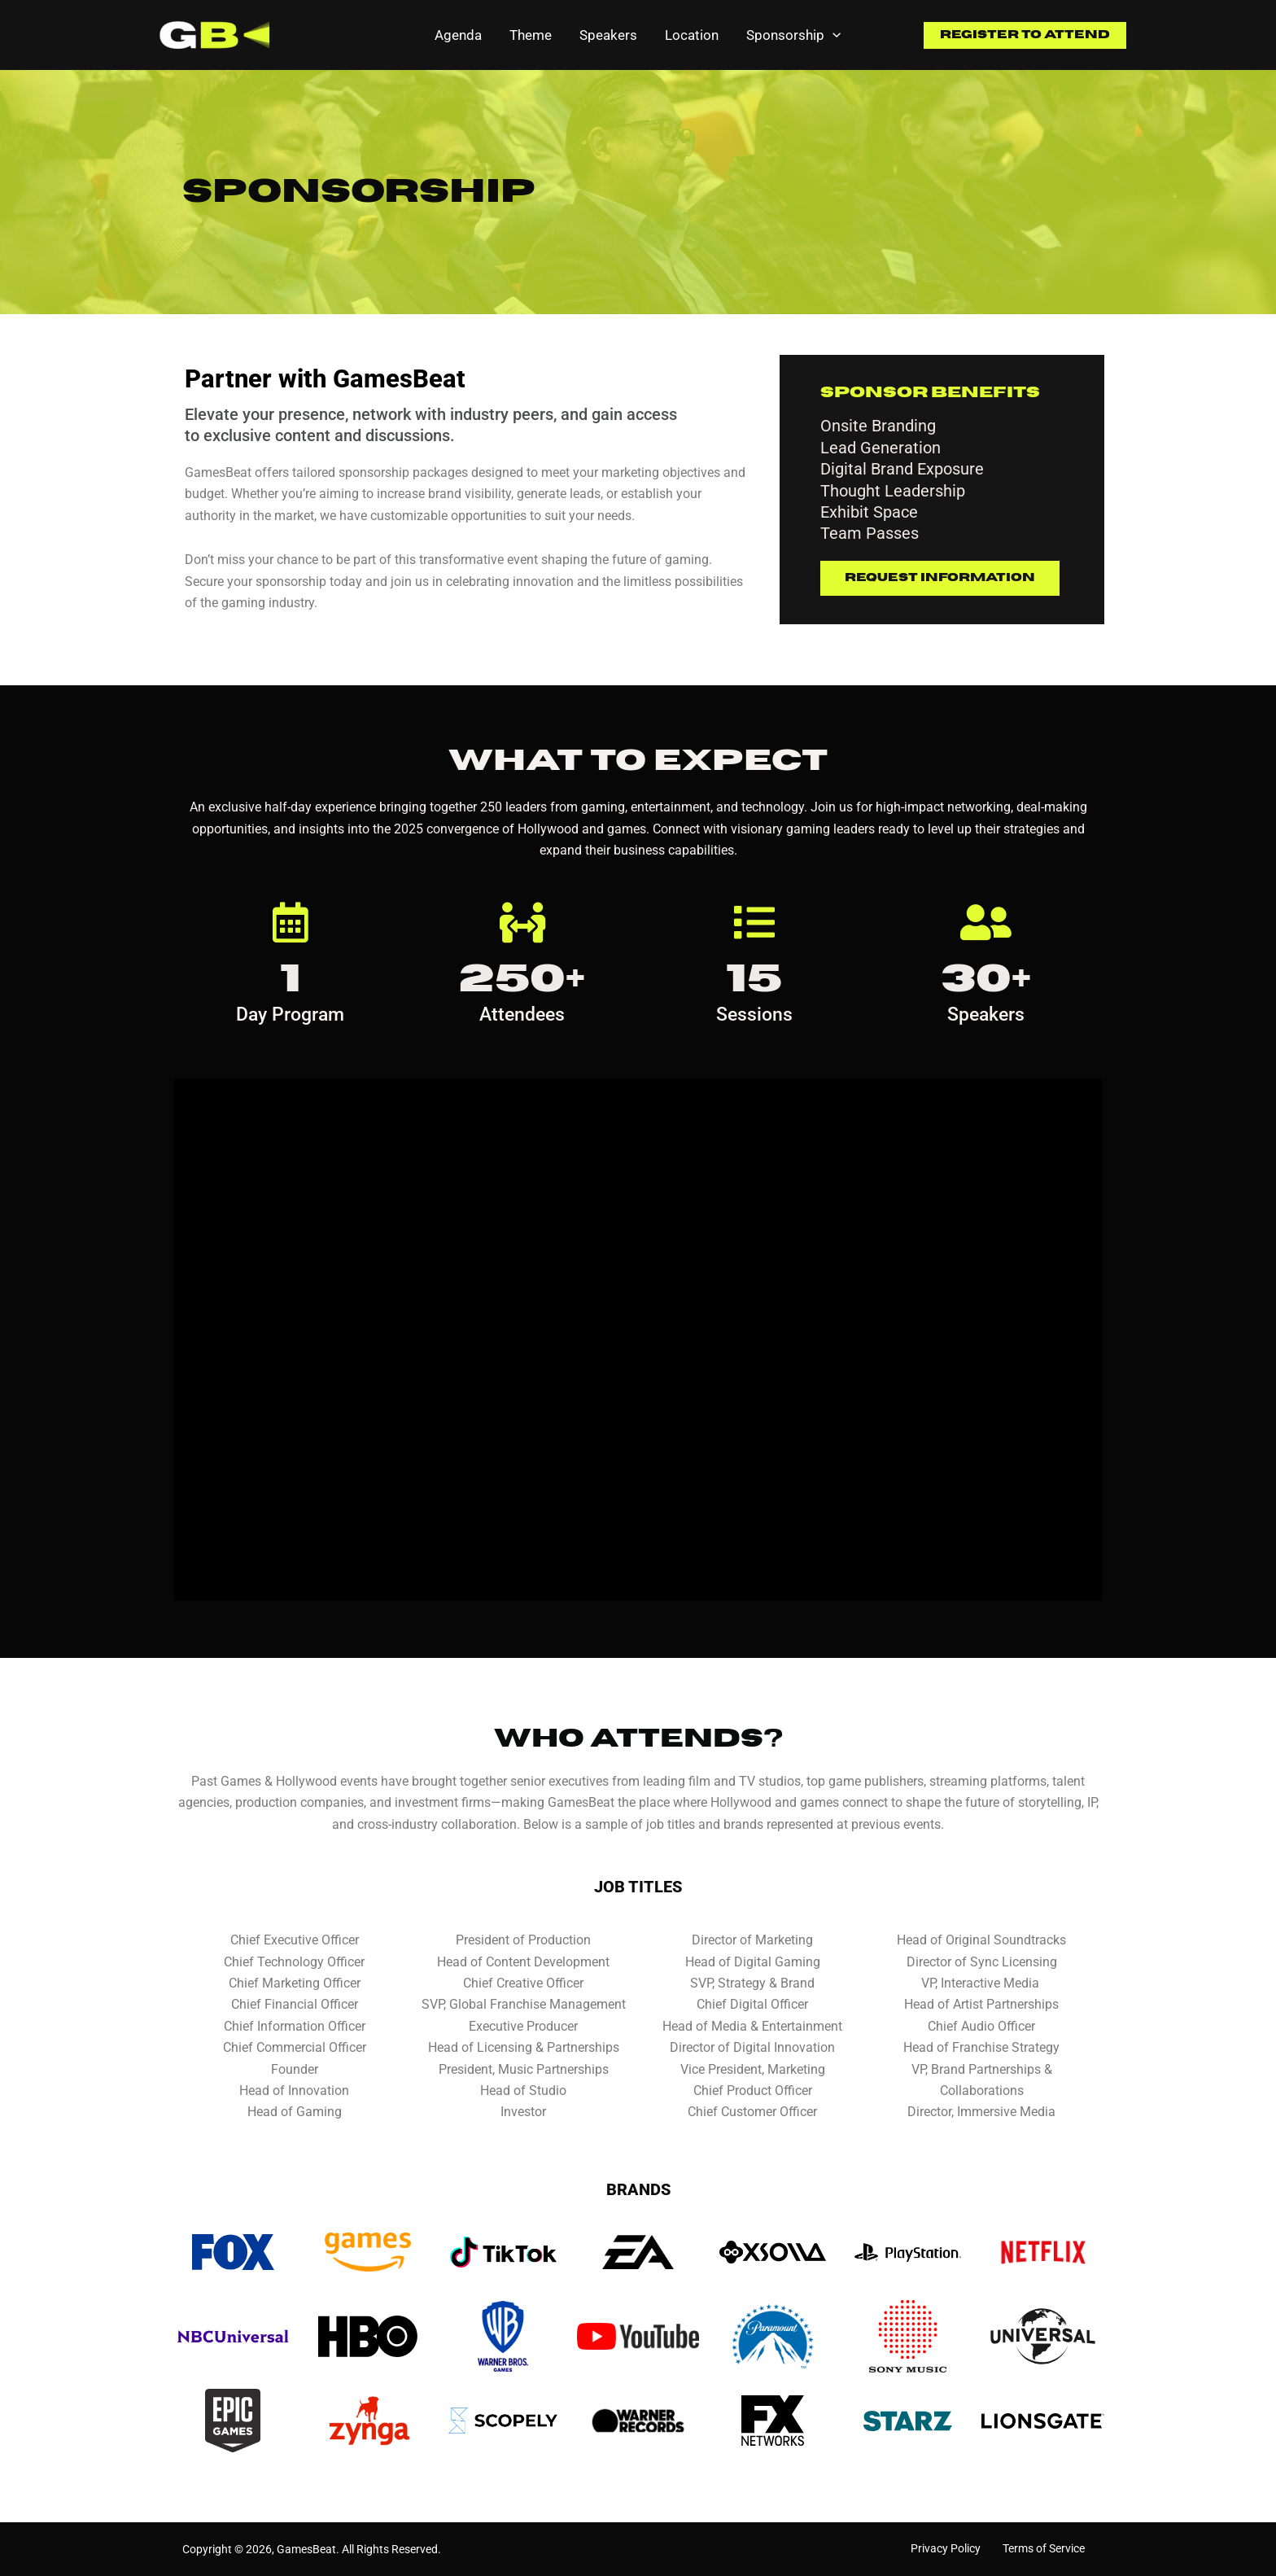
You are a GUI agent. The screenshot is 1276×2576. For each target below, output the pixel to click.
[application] (832, 35)
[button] (1025, 35)
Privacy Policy (946, 2548)
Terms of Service (1044, 2548)
